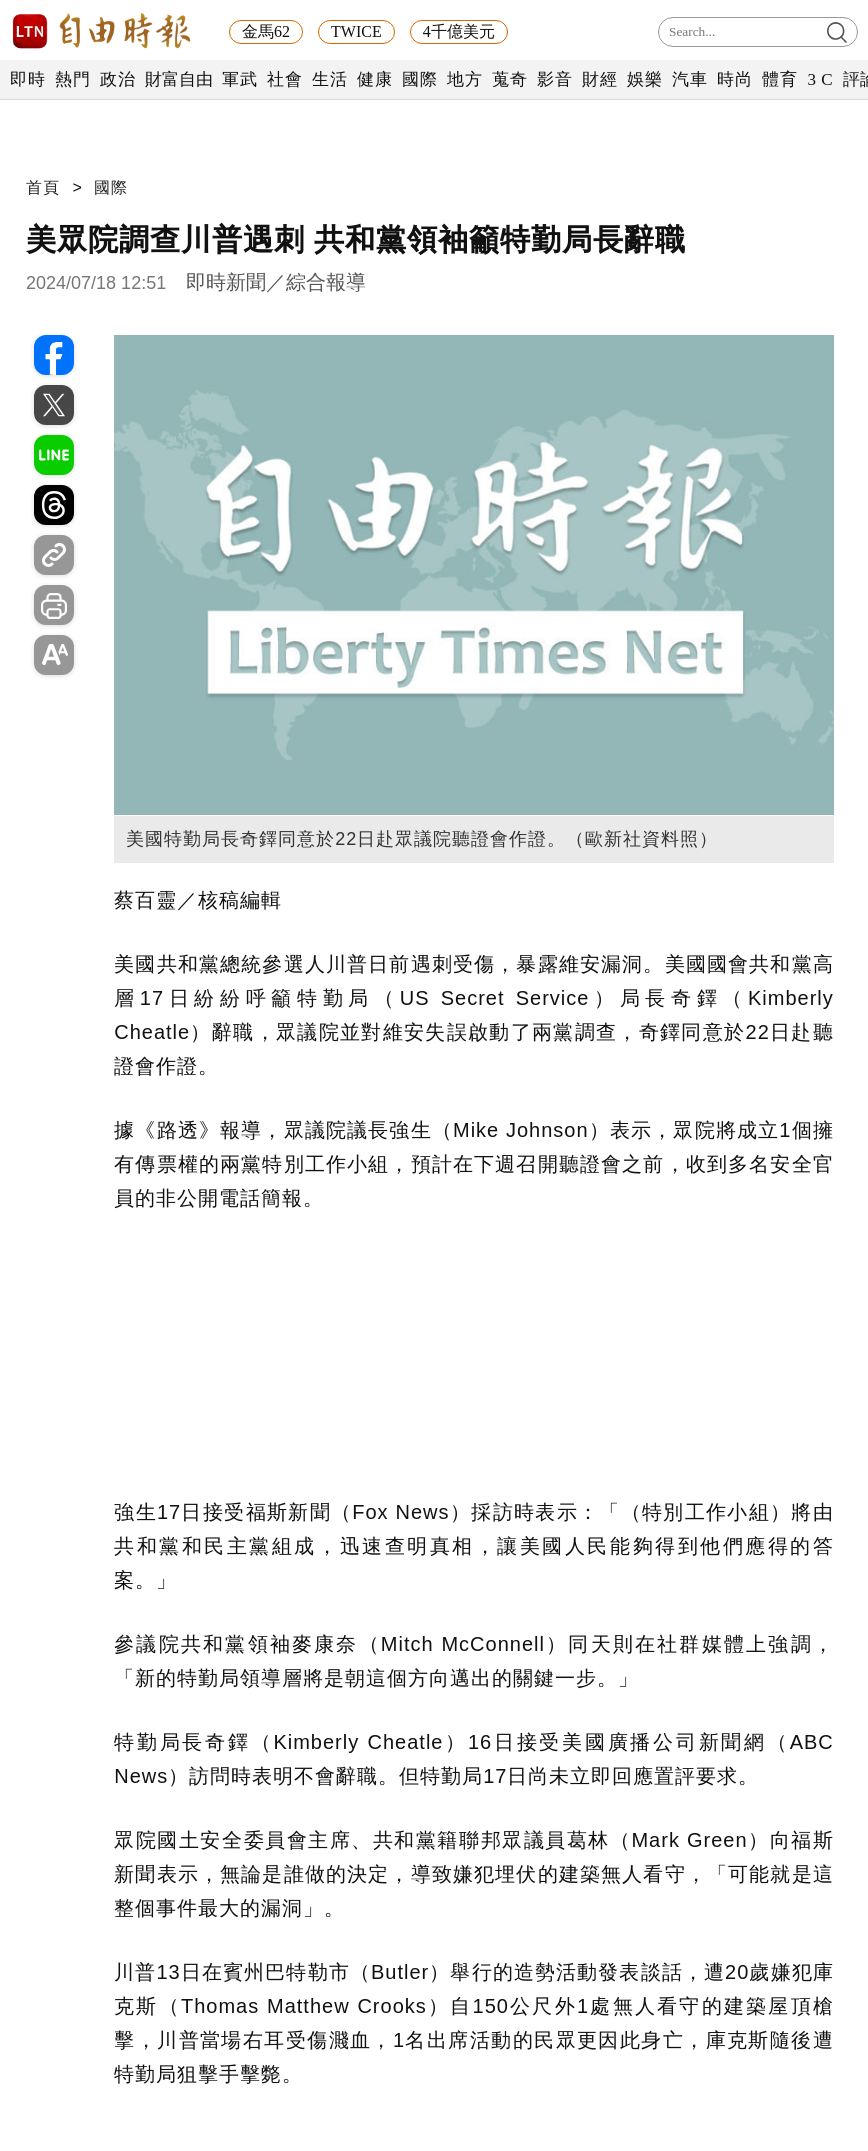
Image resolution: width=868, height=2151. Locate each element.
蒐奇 (509, 79)
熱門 (72, 79)
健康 (374, 79)
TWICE (356, 31)
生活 (329, 79)
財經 (599, 79)
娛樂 (644, 79)
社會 (284, 79)
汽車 (689, 79)
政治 (117, 79)
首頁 (43, 187)
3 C (820, 79)
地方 (464, 79)
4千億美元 (459, 31)
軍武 (239, 79)
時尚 (734, 79)
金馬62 (266, 31)
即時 (27, 79)
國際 (419, 79)
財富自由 (178, 79)
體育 (779, 79)
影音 (554, 79)
